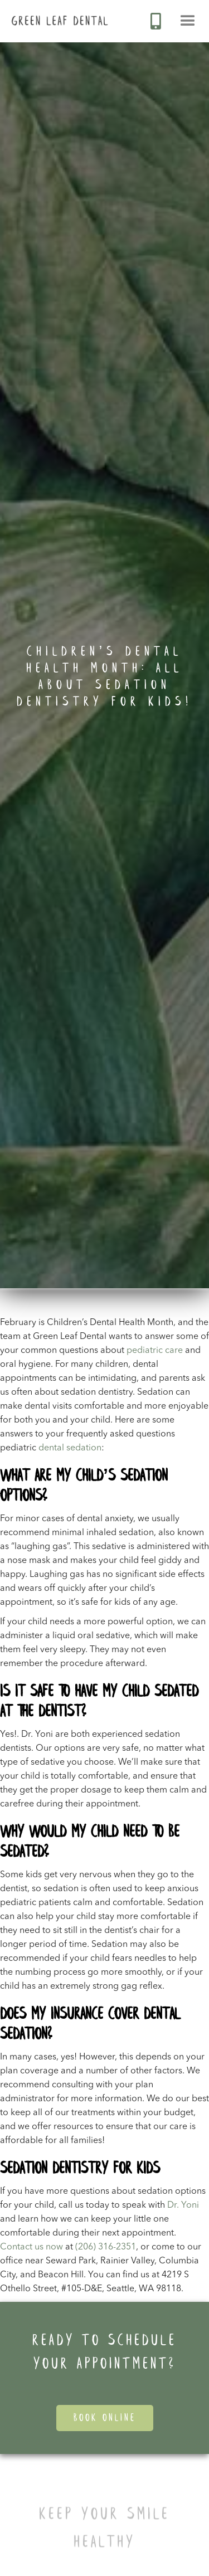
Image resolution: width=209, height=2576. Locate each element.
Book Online (105, 2418)
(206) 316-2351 (105, 2247)
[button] (188, 21)
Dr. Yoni (183, 2205)
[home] (54, 13)
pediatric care (155, 1350)
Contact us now (31, 2247)
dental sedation (69, 1448)
